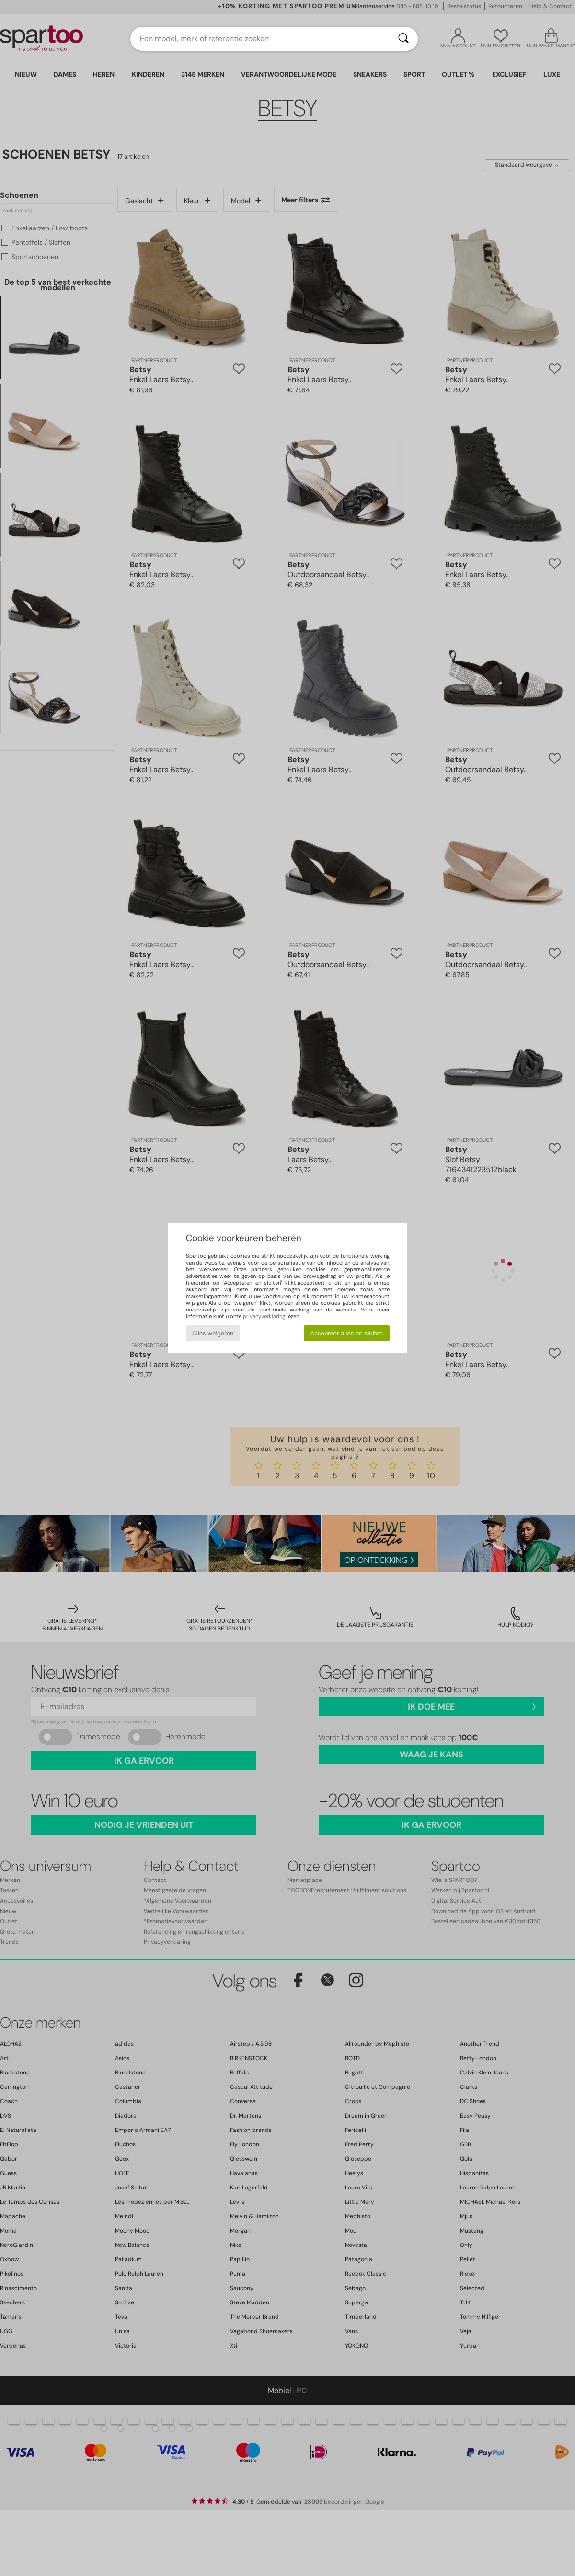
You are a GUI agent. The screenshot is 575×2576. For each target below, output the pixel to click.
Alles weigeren (213, 1333)
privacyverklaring (264, 1316)
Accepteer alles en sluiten (346, 1333)
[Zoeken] (403, 39)
